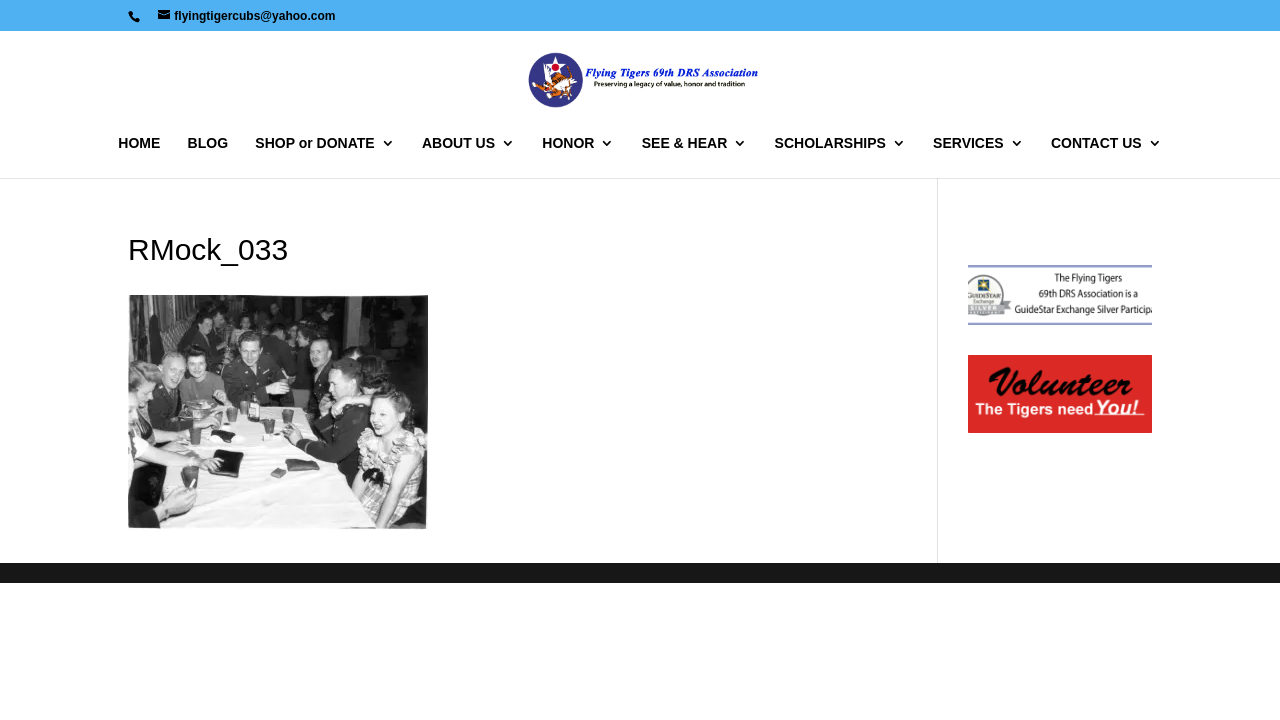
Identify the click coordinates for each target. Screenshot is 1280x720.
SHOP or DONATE (314, 143)
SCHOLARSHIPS (830, 143)
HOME (139, 143)
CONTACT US (1096, 143)
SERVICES (968, 143)
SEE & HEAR (685, 143)
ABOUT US (458, 143)
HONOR (568, 143)
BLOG (208, 143)
